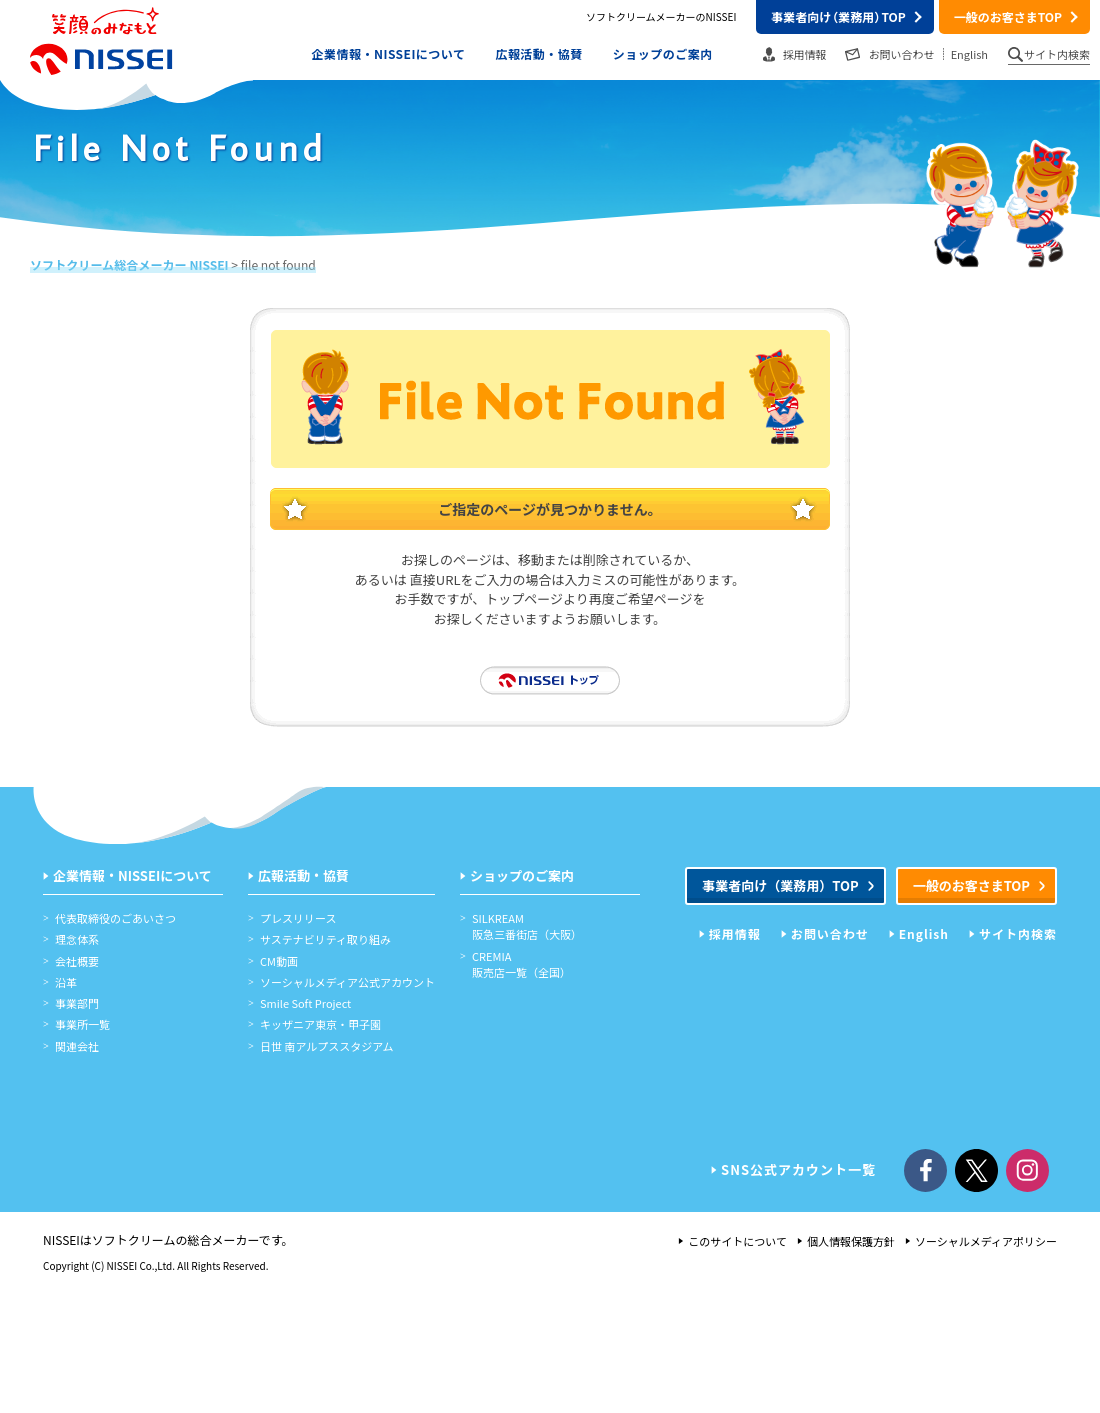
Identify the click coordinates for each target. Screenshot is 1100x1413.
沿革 (66, 982)
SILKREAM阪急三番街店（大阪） (527, 926)
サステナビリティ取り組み (325, 939)
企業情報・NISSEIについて (389, 53)
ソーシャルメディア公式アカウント (347, 982)
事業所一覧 (82, 1024)
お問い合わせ (902, 54)
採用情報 (805, 54)
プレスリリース (298, 918)
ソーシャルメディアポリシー (986, 1241)
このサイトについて (737, 1241)
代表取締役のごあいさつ (115, 918)
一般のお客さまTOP (1008, 16)
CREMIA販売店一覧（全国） (521, 964)
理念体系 (77, 939)
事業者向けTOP (838, 16)
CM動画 (279, 961)
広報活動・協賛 (538, 53)
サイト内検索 (1057, 54)
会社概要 (77, 961)
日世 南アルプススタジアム (327, 1046)
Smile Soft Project (305, 1003)
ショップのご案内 (663, 53)
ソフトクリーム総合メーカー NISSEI (129, 264)
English (969, 54)
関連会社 (77, 1046)
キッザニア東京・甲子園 (320, 1024)
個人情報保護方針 (851, 1241)
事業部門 (77, 1003)
